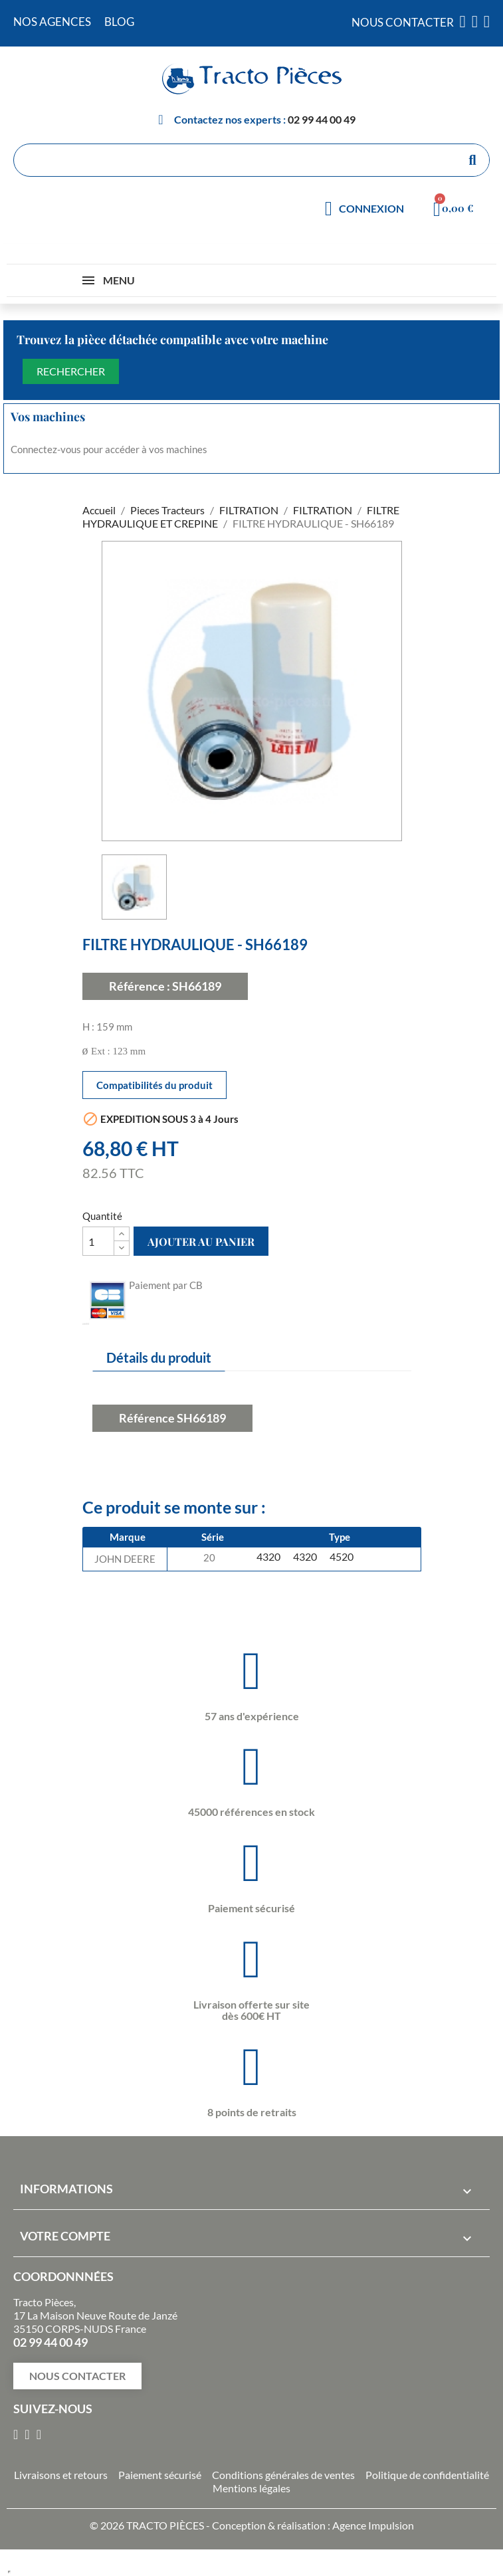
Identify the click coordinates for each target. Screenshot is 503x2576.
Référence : (139, 986)
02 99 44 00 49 (321, 119)
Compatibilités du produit (154, 1085)
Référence (147, 1418)
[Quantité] (98, 1241)
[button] (77, 2376)
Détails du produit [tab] (158, 1357)
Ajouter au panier (201, 1241)
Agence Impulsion (373, 2525)
